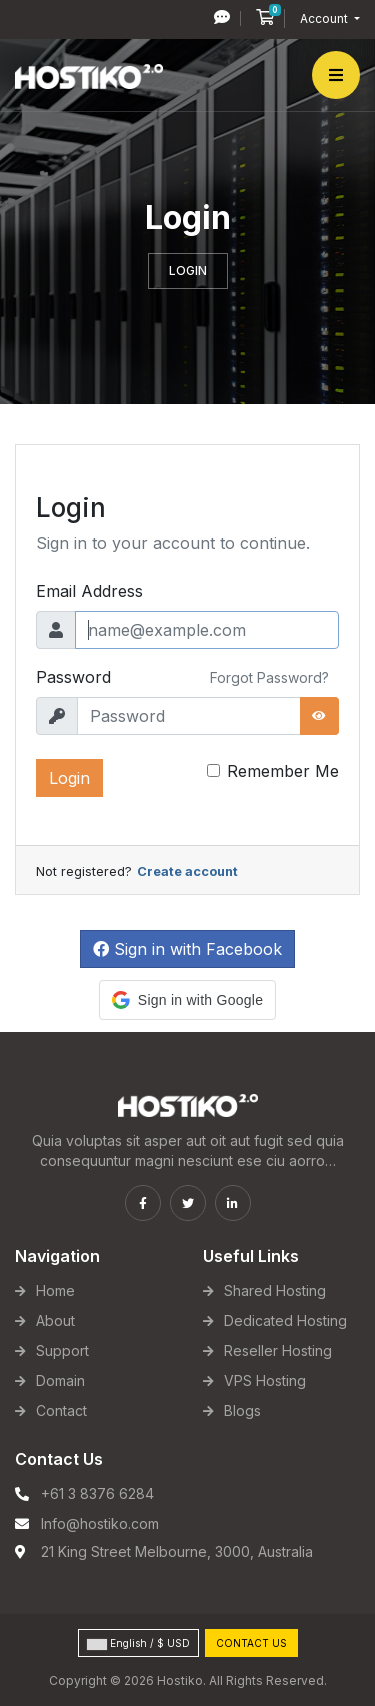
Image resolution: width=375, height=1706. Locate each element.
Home (55, 1290)
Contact (61, 1410)
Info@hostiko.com (100, 1523)
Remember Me (283, 771)
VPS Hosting (265, 1380)
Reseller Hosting (278, 1350)
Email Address (89, 591)
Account (325, 18)
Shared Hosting (275, 1290)
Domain (60, 1380)
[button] (187, 1000)
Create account (187, 871)
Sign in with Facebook (187, 949)
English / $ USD (138, 1643)
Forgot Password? (269, 677)
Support (62, 1350)
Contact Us (251, 1643)
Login (69, 778)
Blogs (242, 1410)
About (55, 1320)
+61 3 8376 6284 (97, 1493)
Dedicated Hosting (285, 1320)
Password (73, 677)
